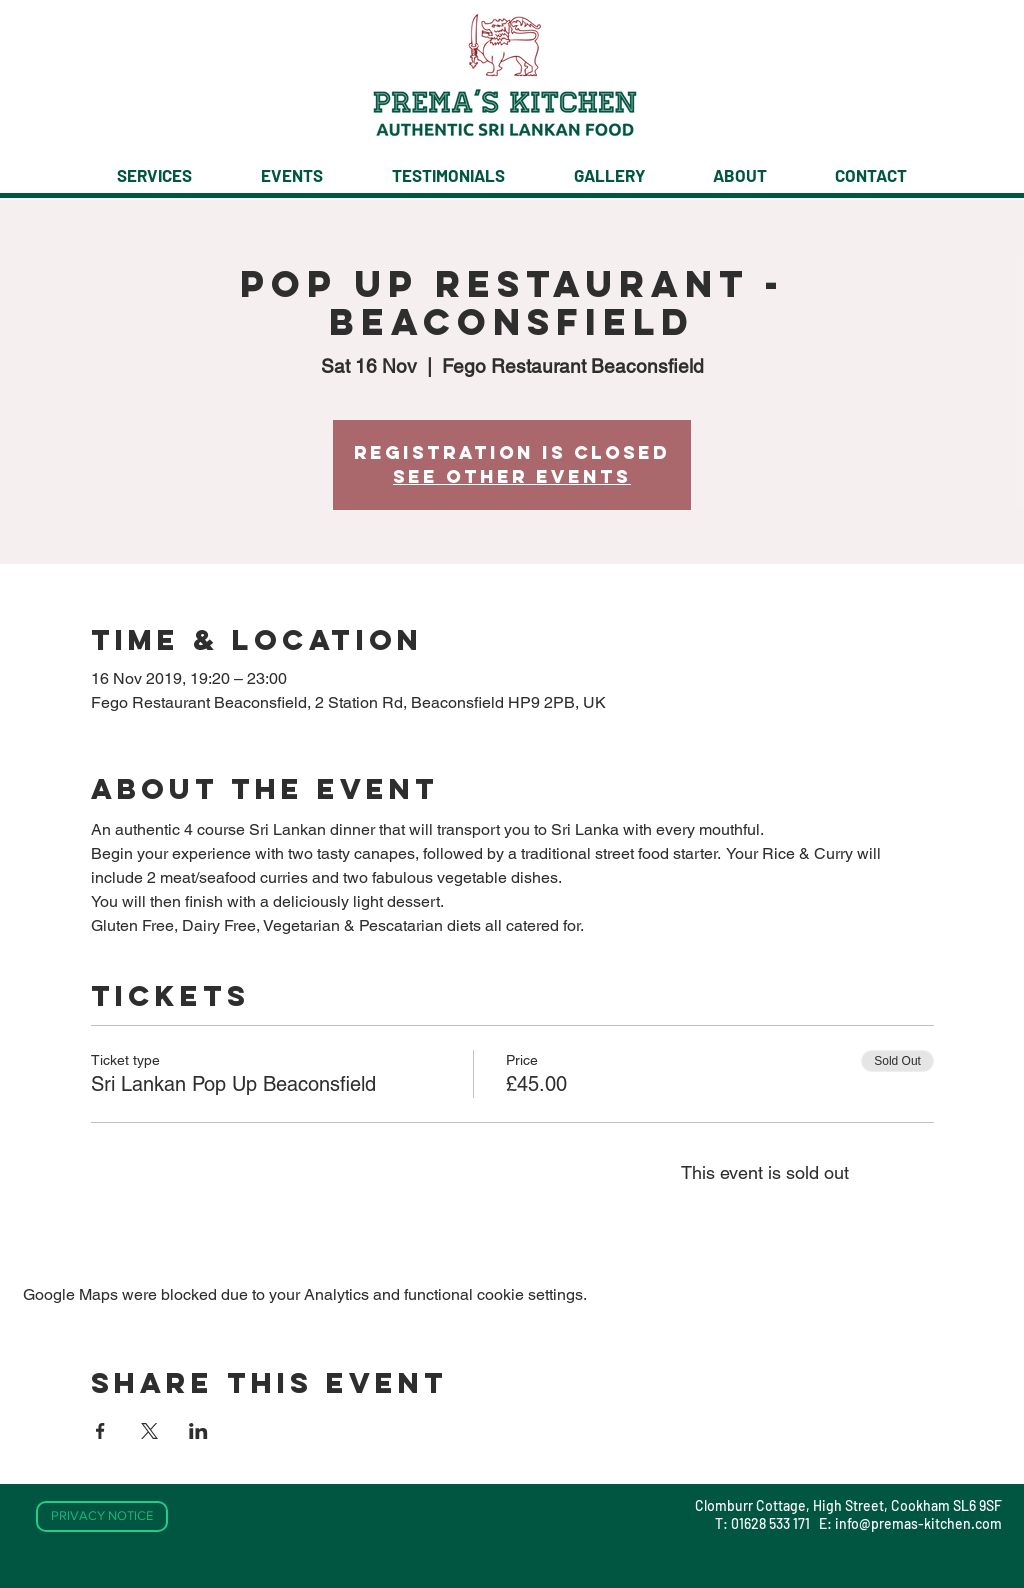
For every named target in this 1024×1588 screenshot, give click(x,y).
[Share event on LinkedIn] (198, 1431)
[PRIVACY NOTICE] (102, 1516)
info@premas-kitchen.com (918, 1523)
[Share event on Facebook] (100, 1431)
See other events (512, 476)
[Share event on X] (149, 1431)
